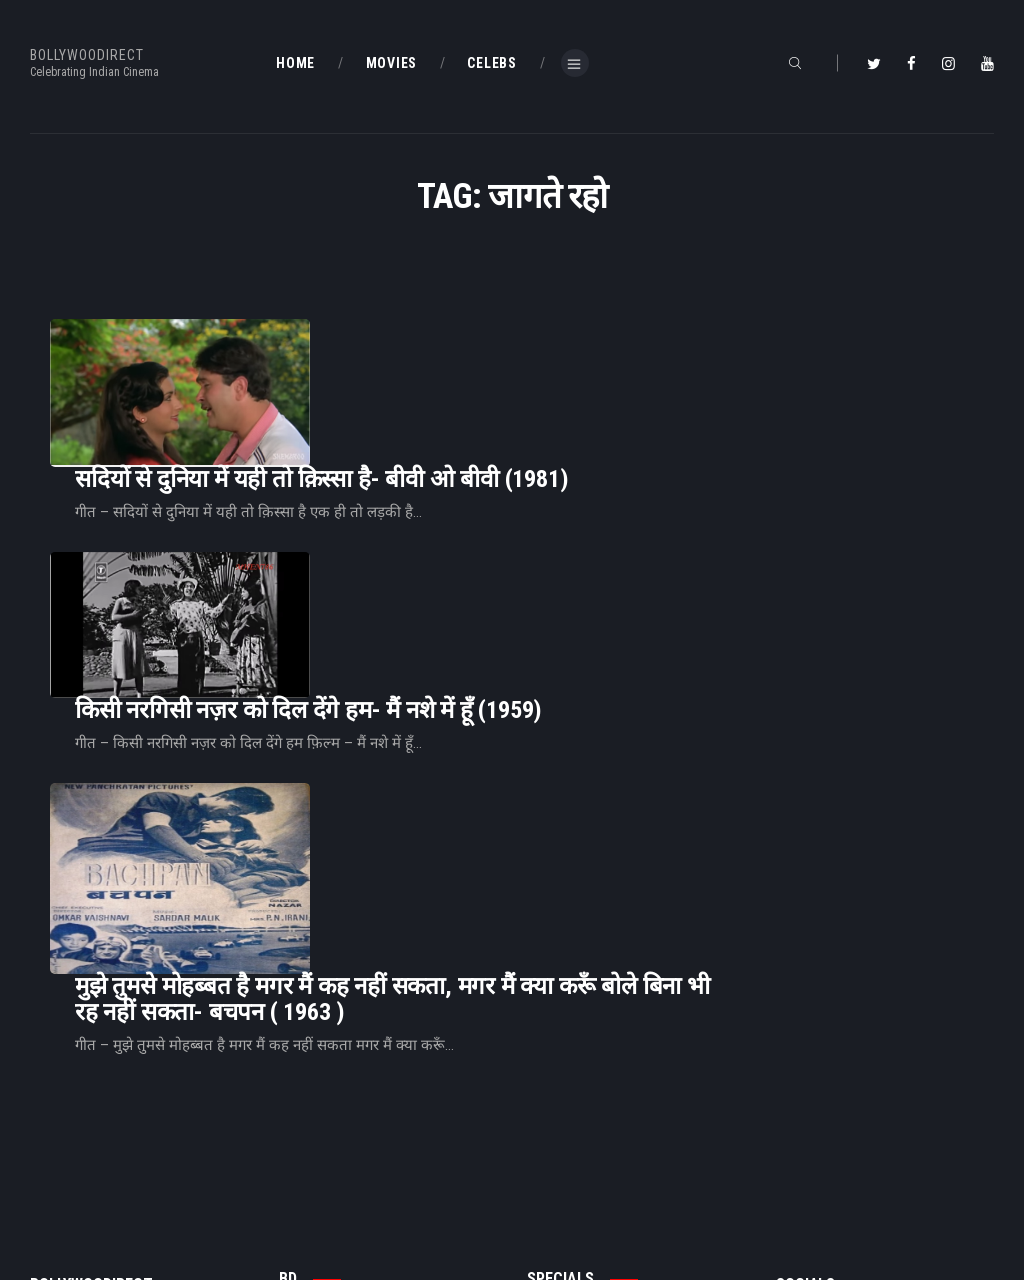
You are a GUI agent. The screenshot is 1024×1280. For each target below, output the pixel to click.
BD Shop (551, 1145)
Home (296, 1112)
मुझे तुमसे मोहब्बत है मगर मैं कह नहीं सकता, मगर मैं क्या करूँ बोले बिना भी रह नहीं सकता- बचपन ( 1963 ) (642, 735)
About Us (305, 1177)
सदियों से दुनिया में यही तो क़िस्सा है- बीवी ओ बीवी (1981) (571, 374)
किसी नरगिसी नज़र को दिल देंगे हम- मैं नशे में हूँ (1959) (558, 544)
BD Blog (300, 1145)
